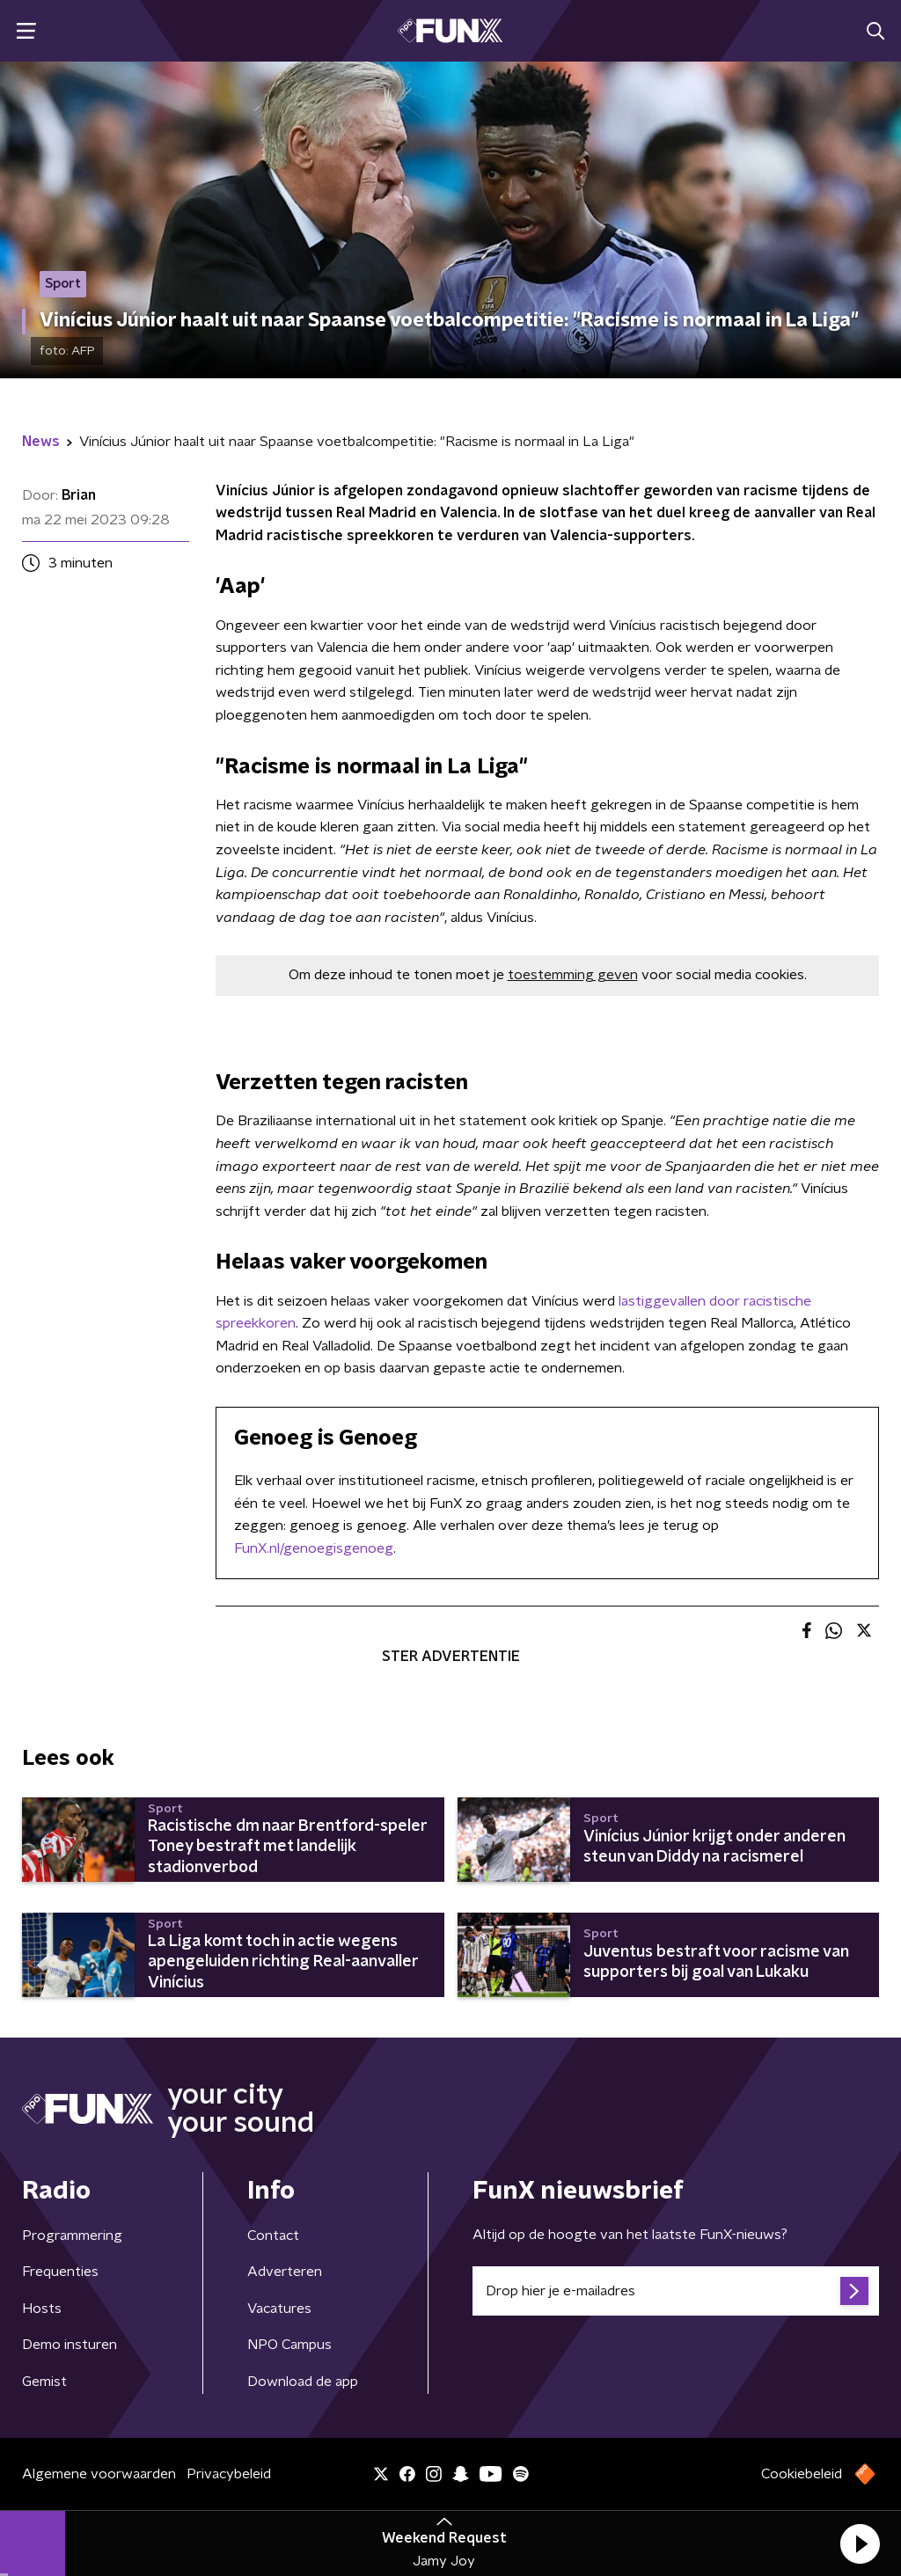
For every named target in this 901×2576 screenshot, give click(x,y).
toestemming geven (573, 975)
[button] (859, 2543)
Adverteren (284, 2272)
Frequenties (60, 2272)
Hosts (42, 2309)
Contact (273, 2235)
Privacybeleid (229, 2474)
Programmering (72, 2235)
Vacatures (279, 2309)
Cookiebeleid (801, 2474)
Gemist (44, 2382)
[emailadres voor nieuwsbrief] (675, 2291)
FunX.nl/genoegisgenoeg (313, 1548)
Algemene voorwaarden (99, 2474)
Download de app (302, 2382)
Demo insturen (69, 2345)
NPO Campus (289, 2345)
